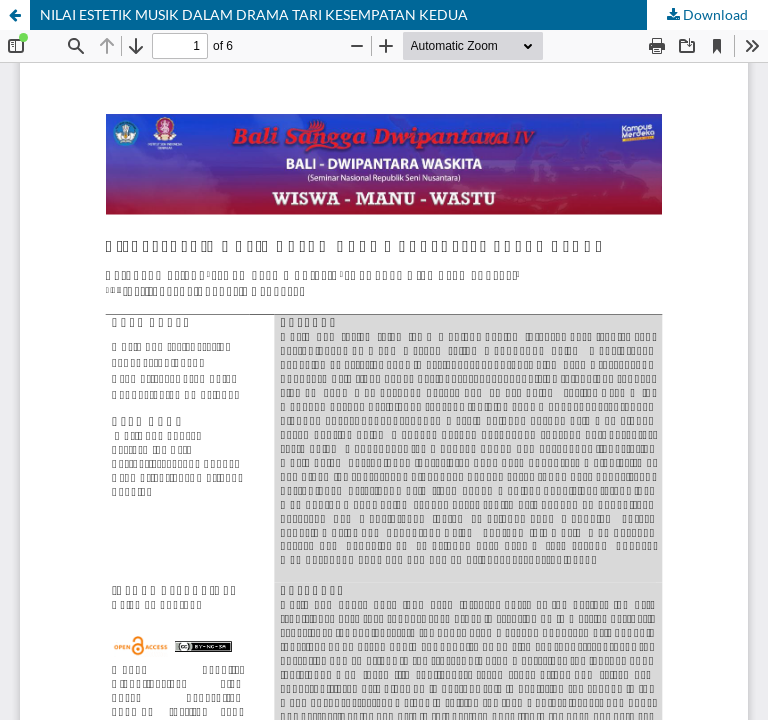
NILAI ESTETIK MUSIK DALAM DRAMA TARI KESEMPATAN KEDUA (254, 14)
